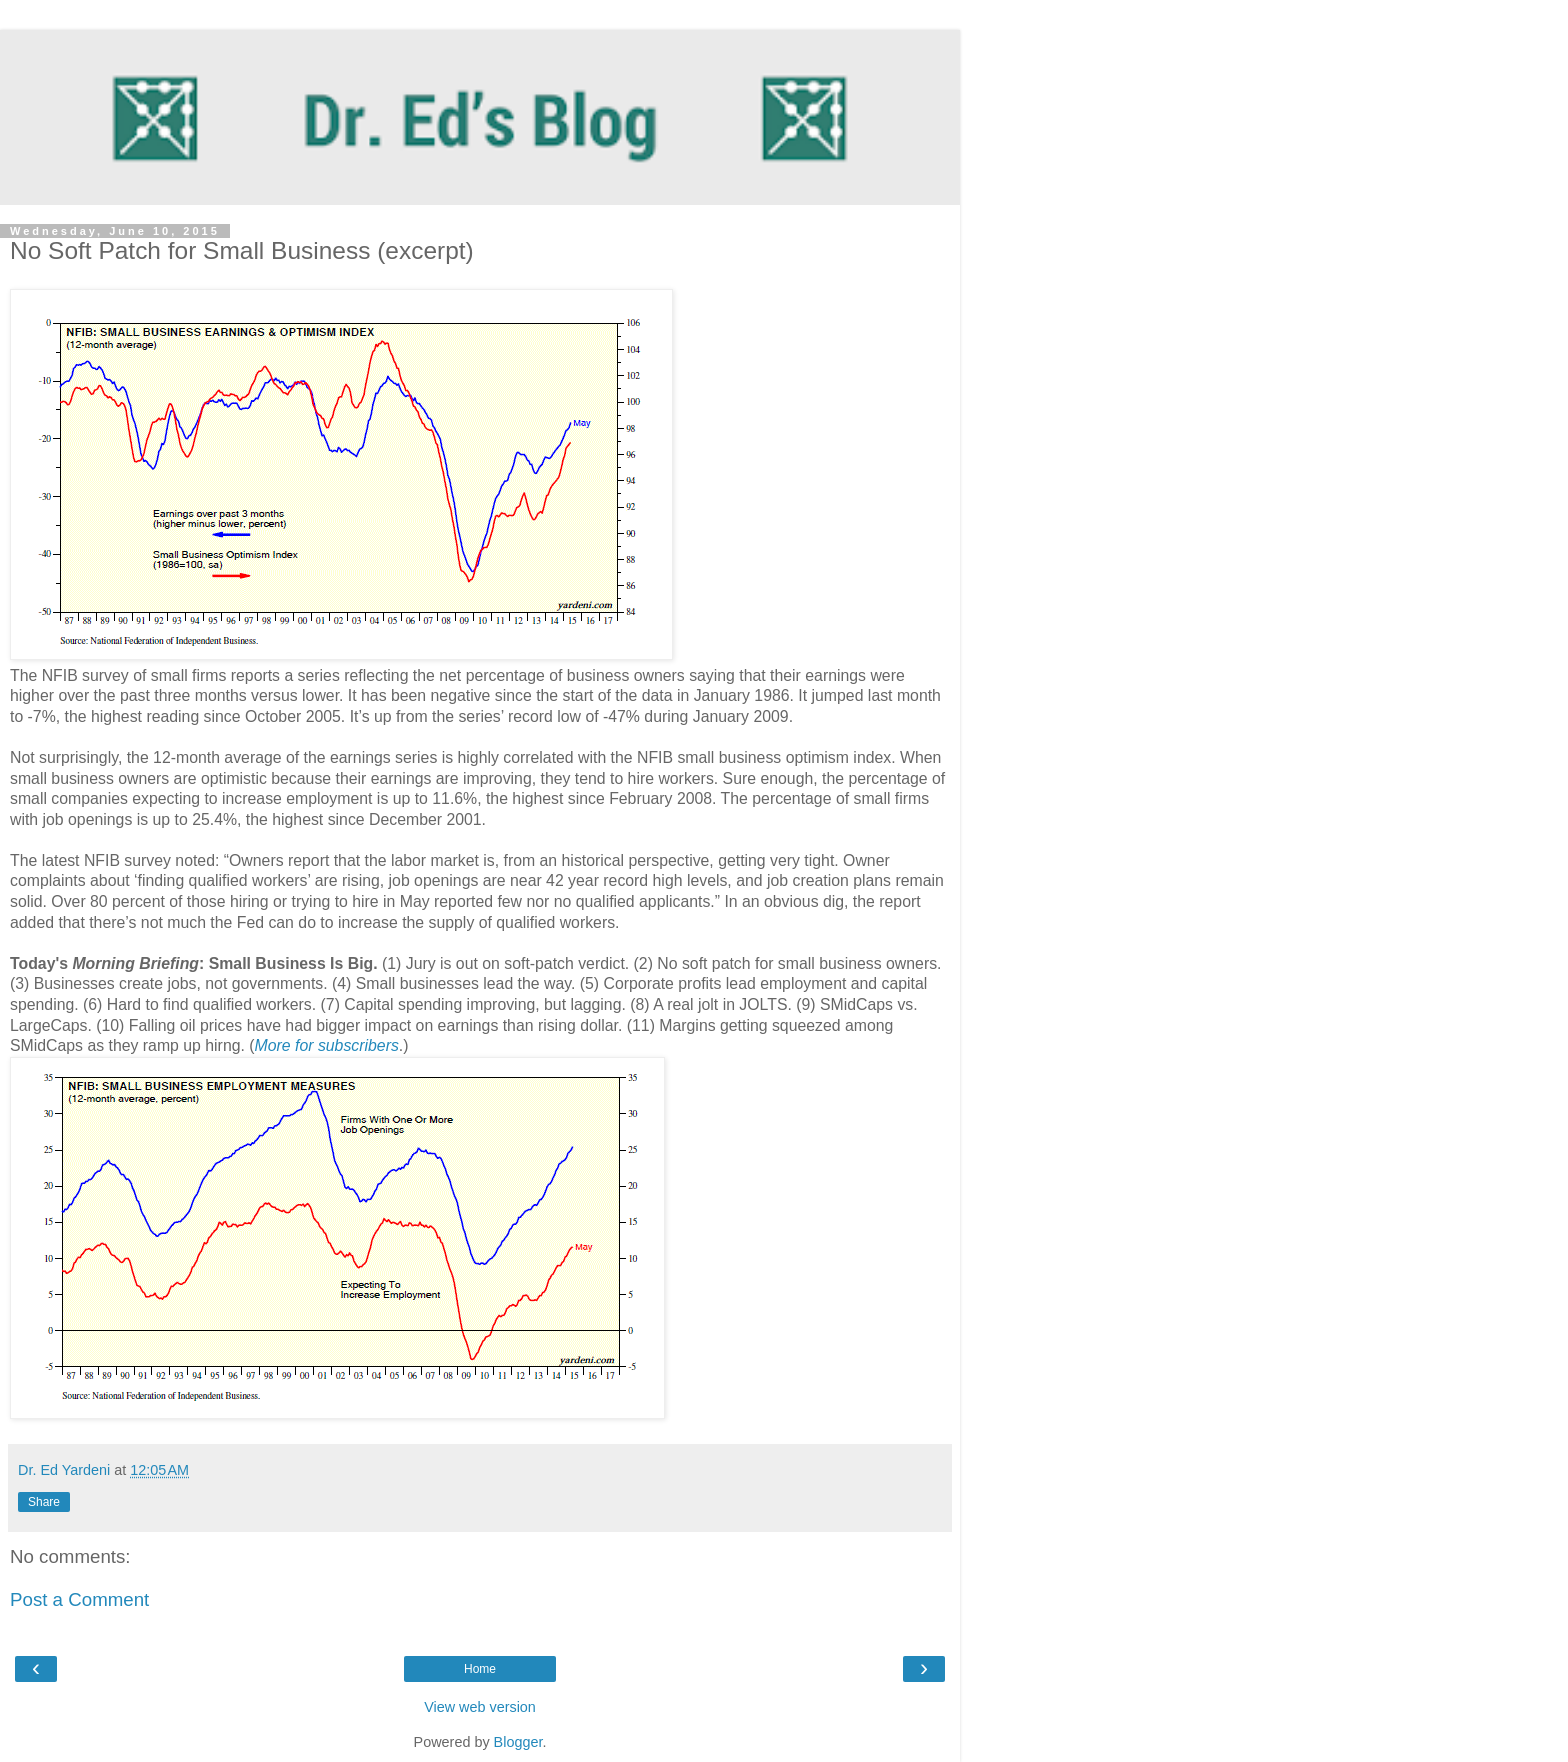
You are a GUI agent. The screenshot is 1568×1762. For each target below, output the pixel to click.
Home (480, 1669)
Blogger (518, 1742)
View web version (480, 1707)
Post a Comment (79, 1599)
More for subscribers (327, 1045)
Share (44, 1502)
